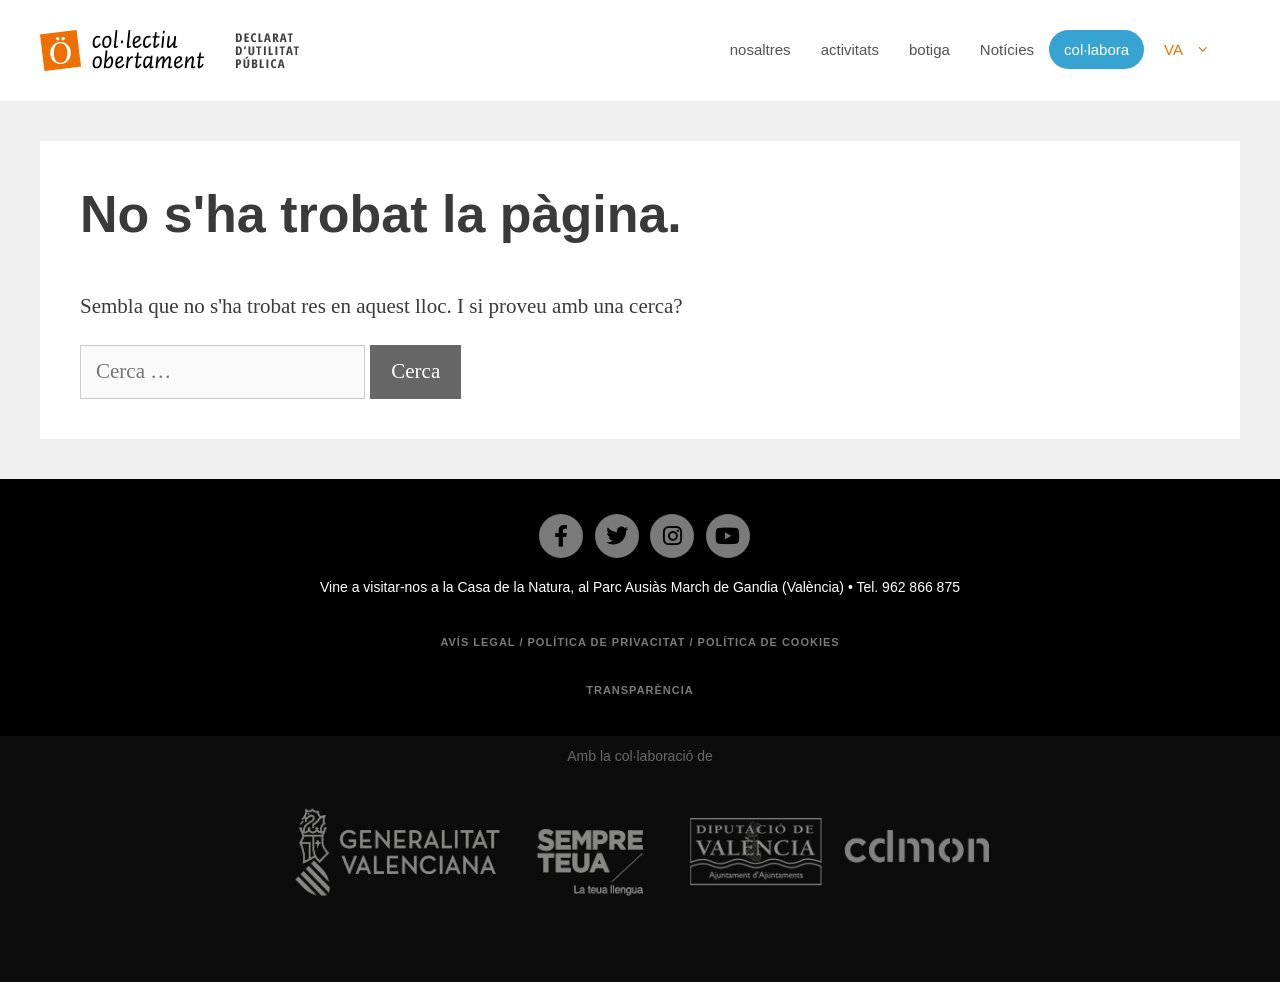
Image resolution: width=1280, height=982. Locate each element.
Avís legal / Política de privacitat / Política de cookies (639, 642)
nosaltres (760, 49)
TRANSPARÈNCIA (640, 690)
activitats (850, 49)
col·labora (1096, 49)
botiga (929, 49)
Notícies (1007, 49)
